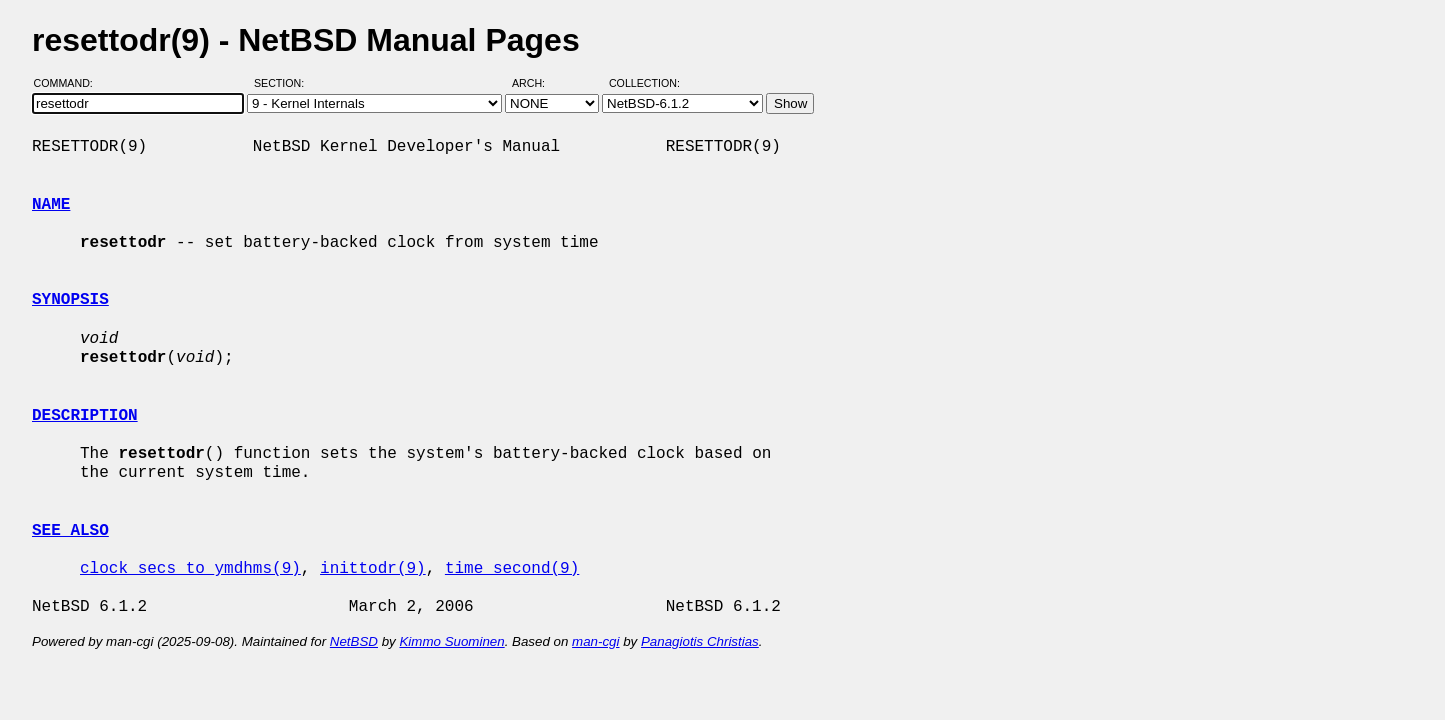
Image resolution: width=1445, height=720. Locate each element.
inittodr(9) (373, 569)
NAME (51, 205)
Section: (283, 83)
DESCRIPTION (85, 416)
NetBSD (354, 641)
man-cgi (595, 641)
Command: (69, 83)
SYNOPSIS (70, 300)
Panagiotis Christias (700, 641)
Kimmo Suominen (451, 641)
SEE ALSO (70, 531)
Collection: (644, 83)
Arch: (537, 83)
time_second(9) (512, 569)
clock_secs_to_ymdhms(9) (190, 569)
